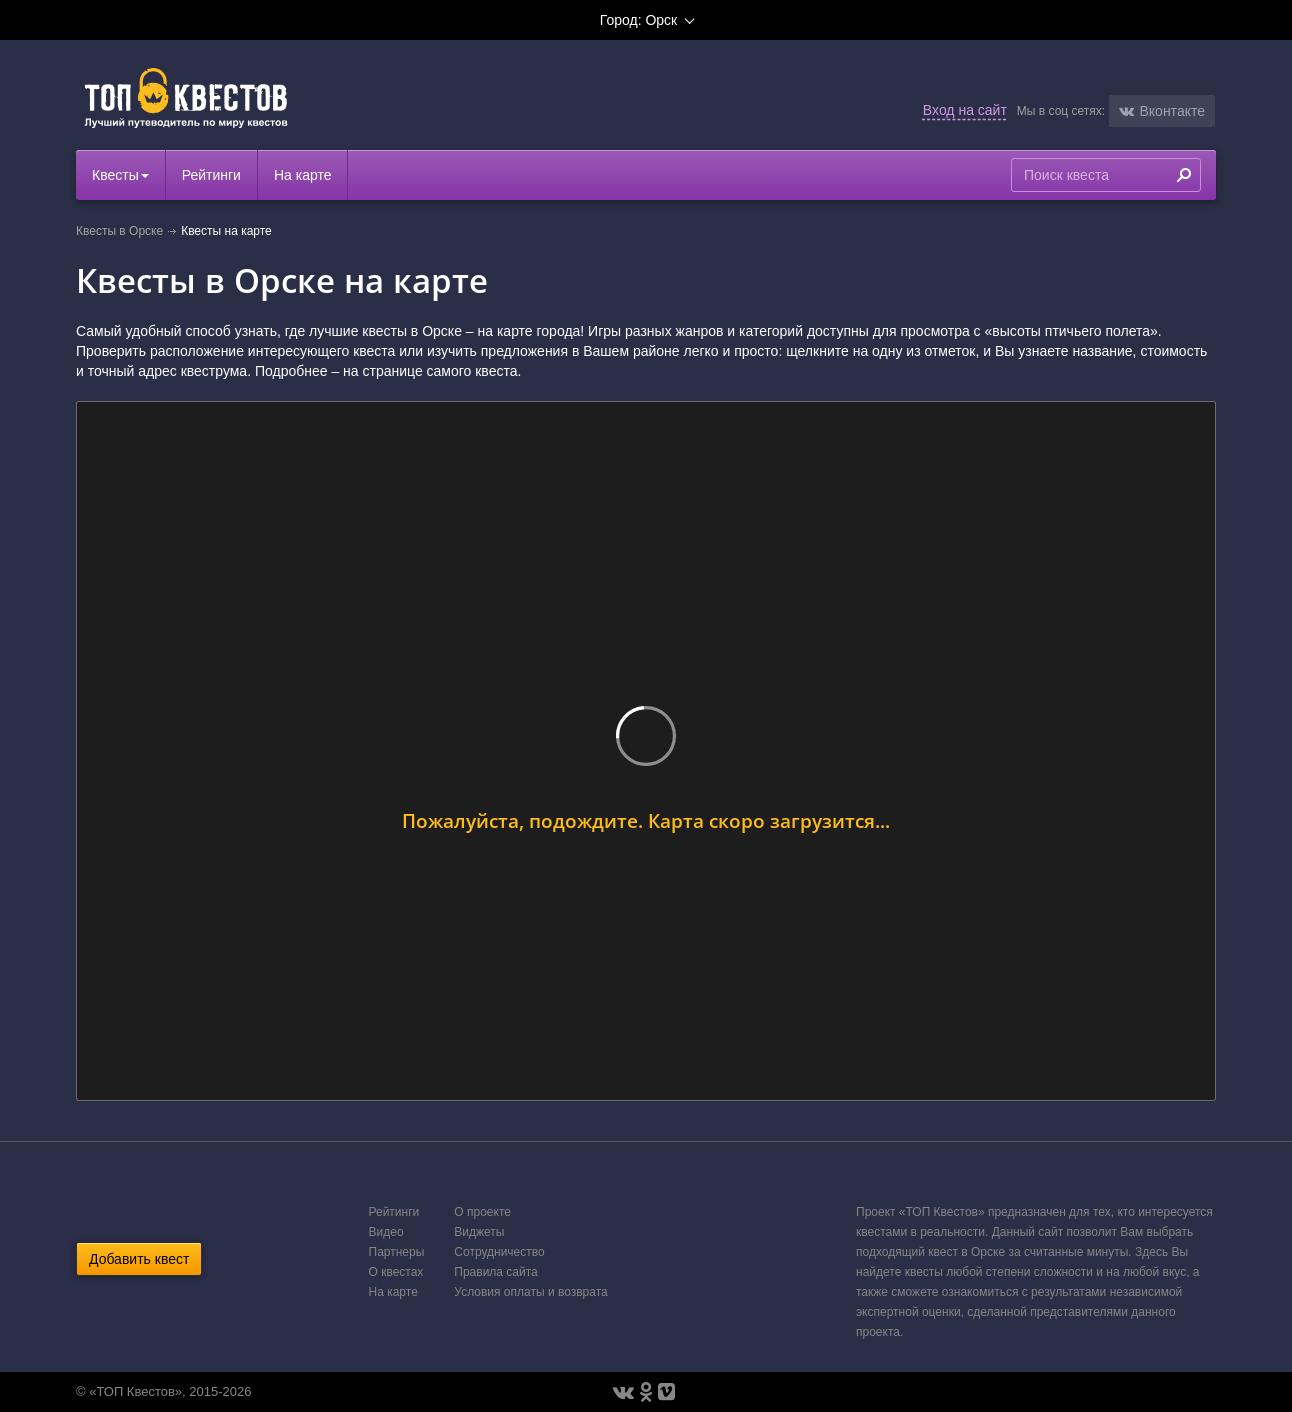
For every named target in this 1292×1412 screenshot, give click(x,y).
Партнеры (397, 1252)
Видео (386, 1232)
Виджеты (479, 1232)
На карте (303, 175)
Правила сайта (495, 1272)
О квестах (396, 1272)
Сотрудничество (499, 1252)
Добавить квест (139, 1259)
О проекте (482, 1212)
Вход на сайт (965, 110)
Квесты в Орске (119, 231)
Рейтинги (211, 175)
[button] (1162, 111)
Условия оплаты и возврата (530, 1292)
